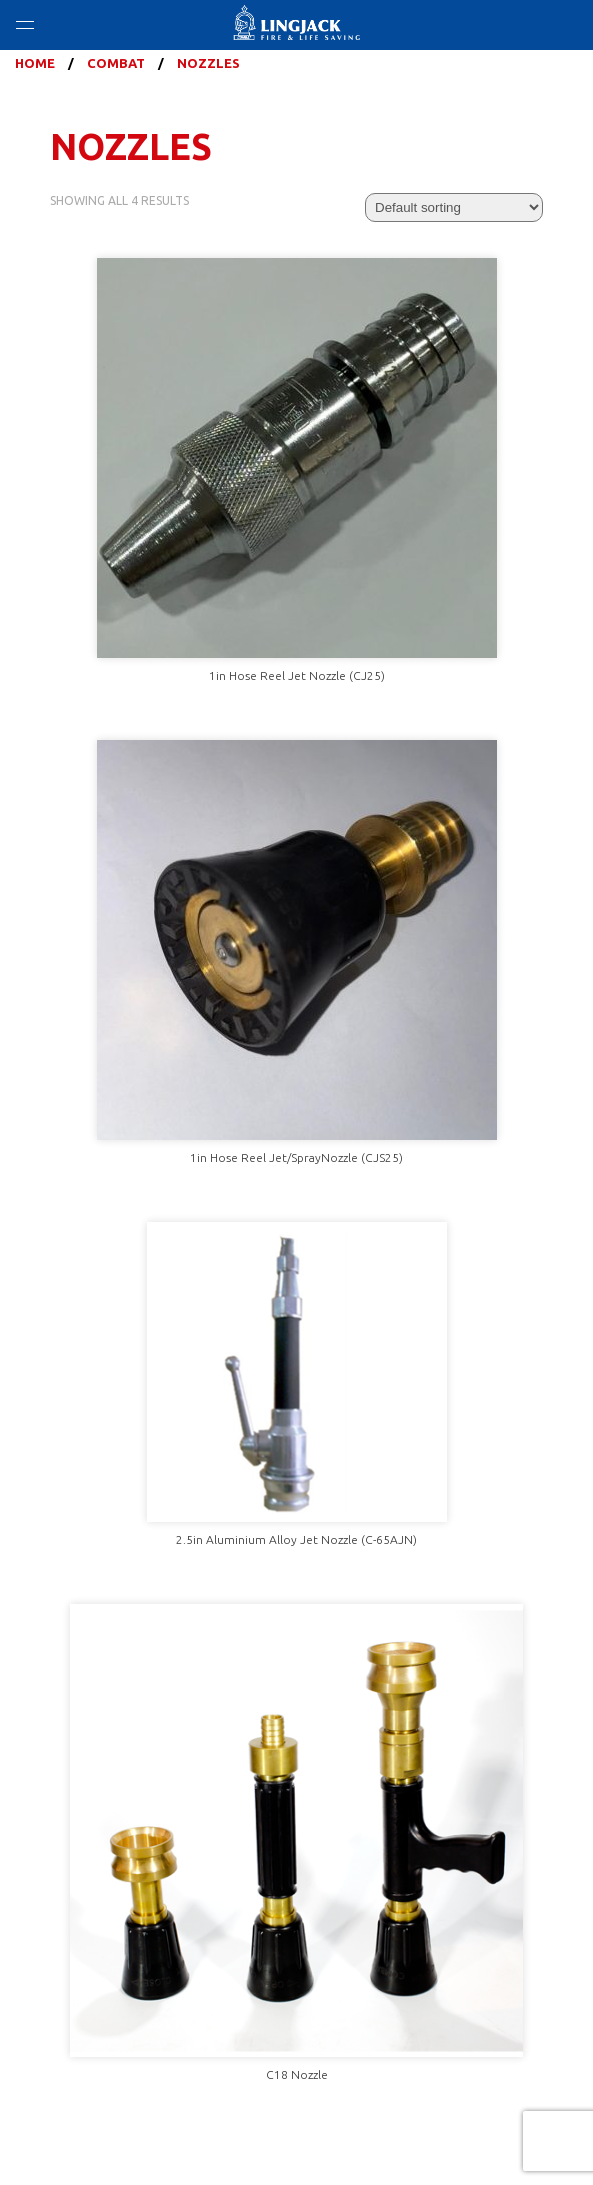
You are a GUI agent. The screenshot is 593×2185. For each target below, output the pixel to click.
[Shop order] (454, 207)
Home (35, 63)
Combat (116, 63)
